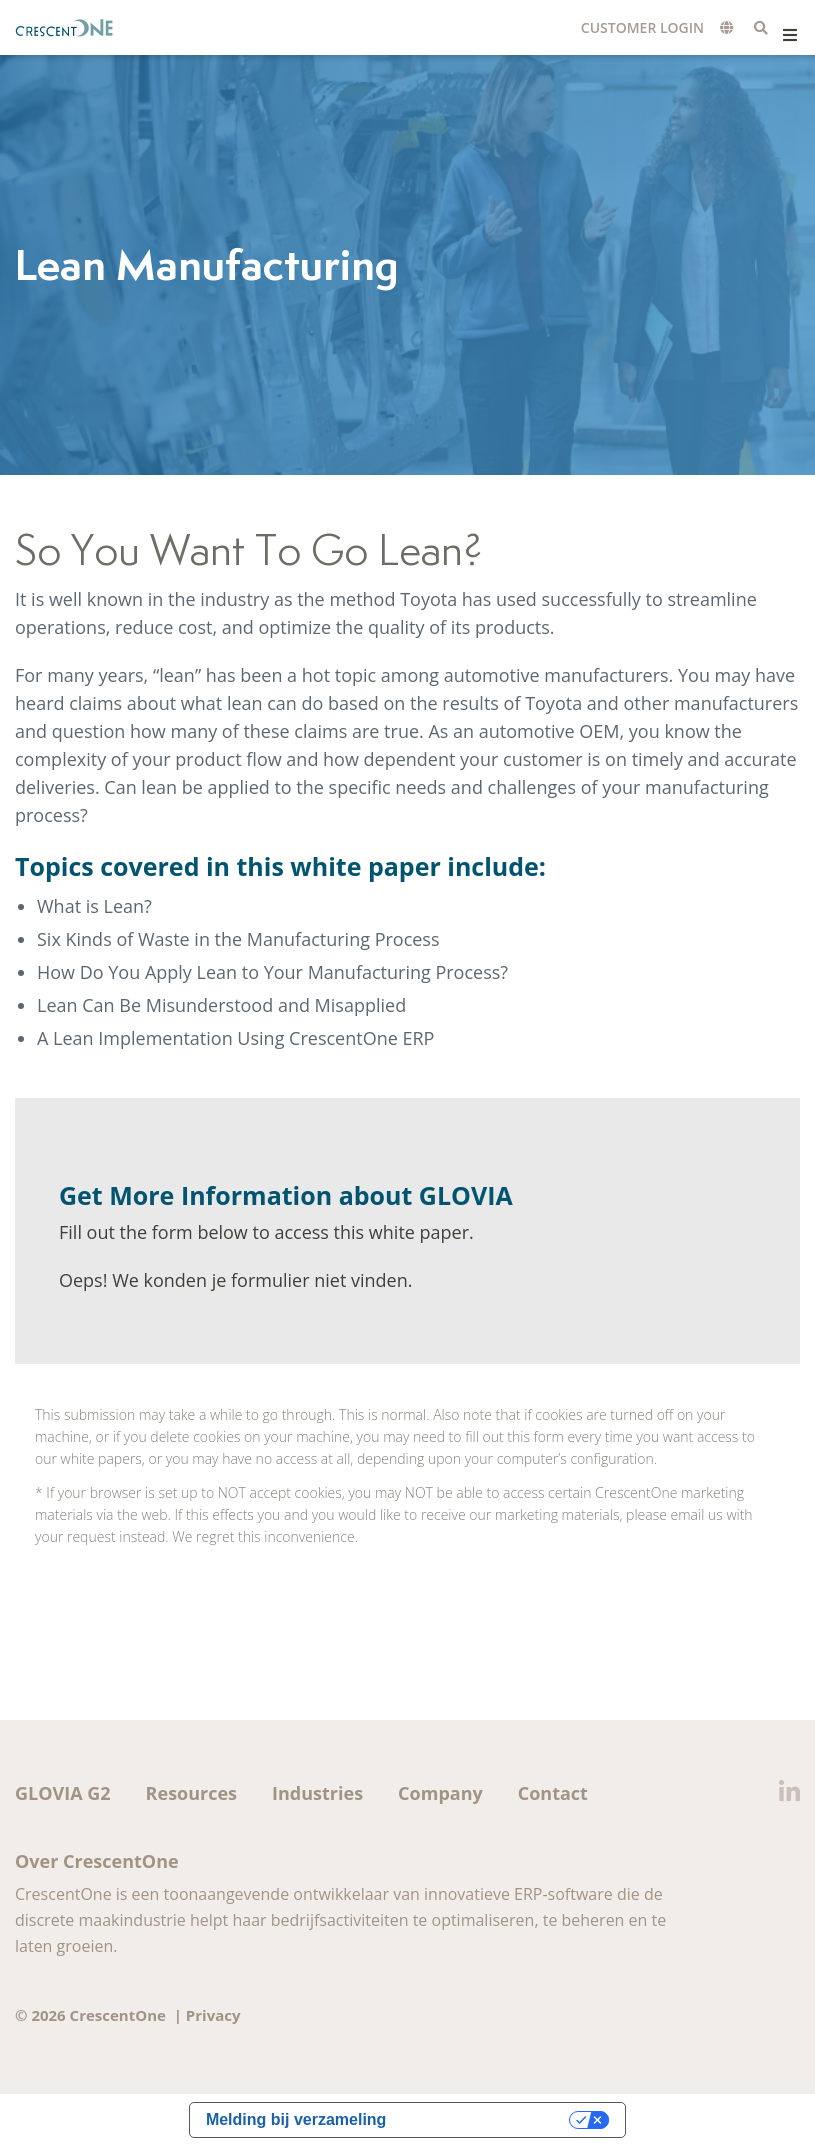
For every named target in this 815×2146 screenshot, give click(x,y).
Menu (789, 35)
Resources (191, 1793)
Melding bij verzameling (296, 2119)
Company (440, 1793)
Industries (317, 1793)
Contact (553, 1793)
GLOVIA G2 (63, 1793)
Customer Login (642, 27)
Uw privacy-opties (487, 2119)
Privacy (213, 2015)
